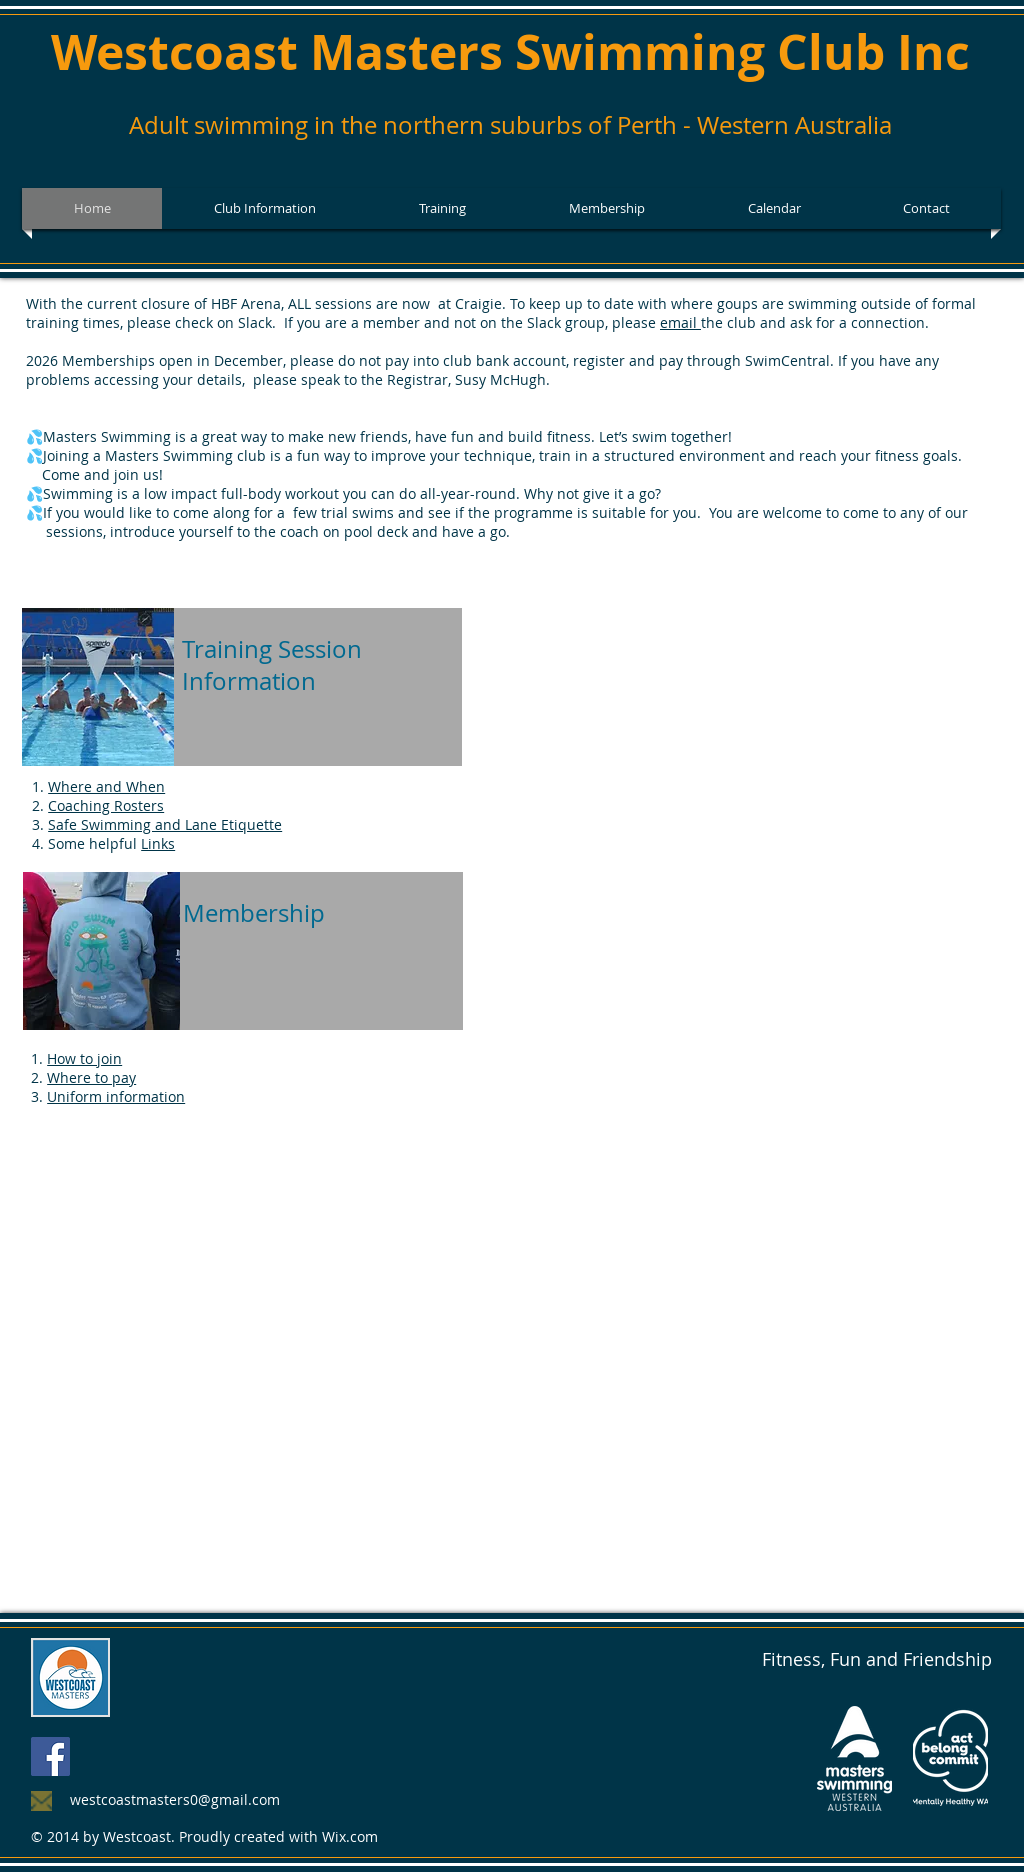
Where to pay (91, 1077)
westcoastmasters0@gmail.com (175, 1799)
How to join (84, 1058)
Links (158, 843)
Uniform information (116, 1096)
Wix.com (350, 1836)
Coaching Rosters (106, 805)
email (680, 322)
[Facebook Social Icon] (50, 1756)
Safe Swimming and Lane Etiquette (165, 824)
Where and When (106, 786)
